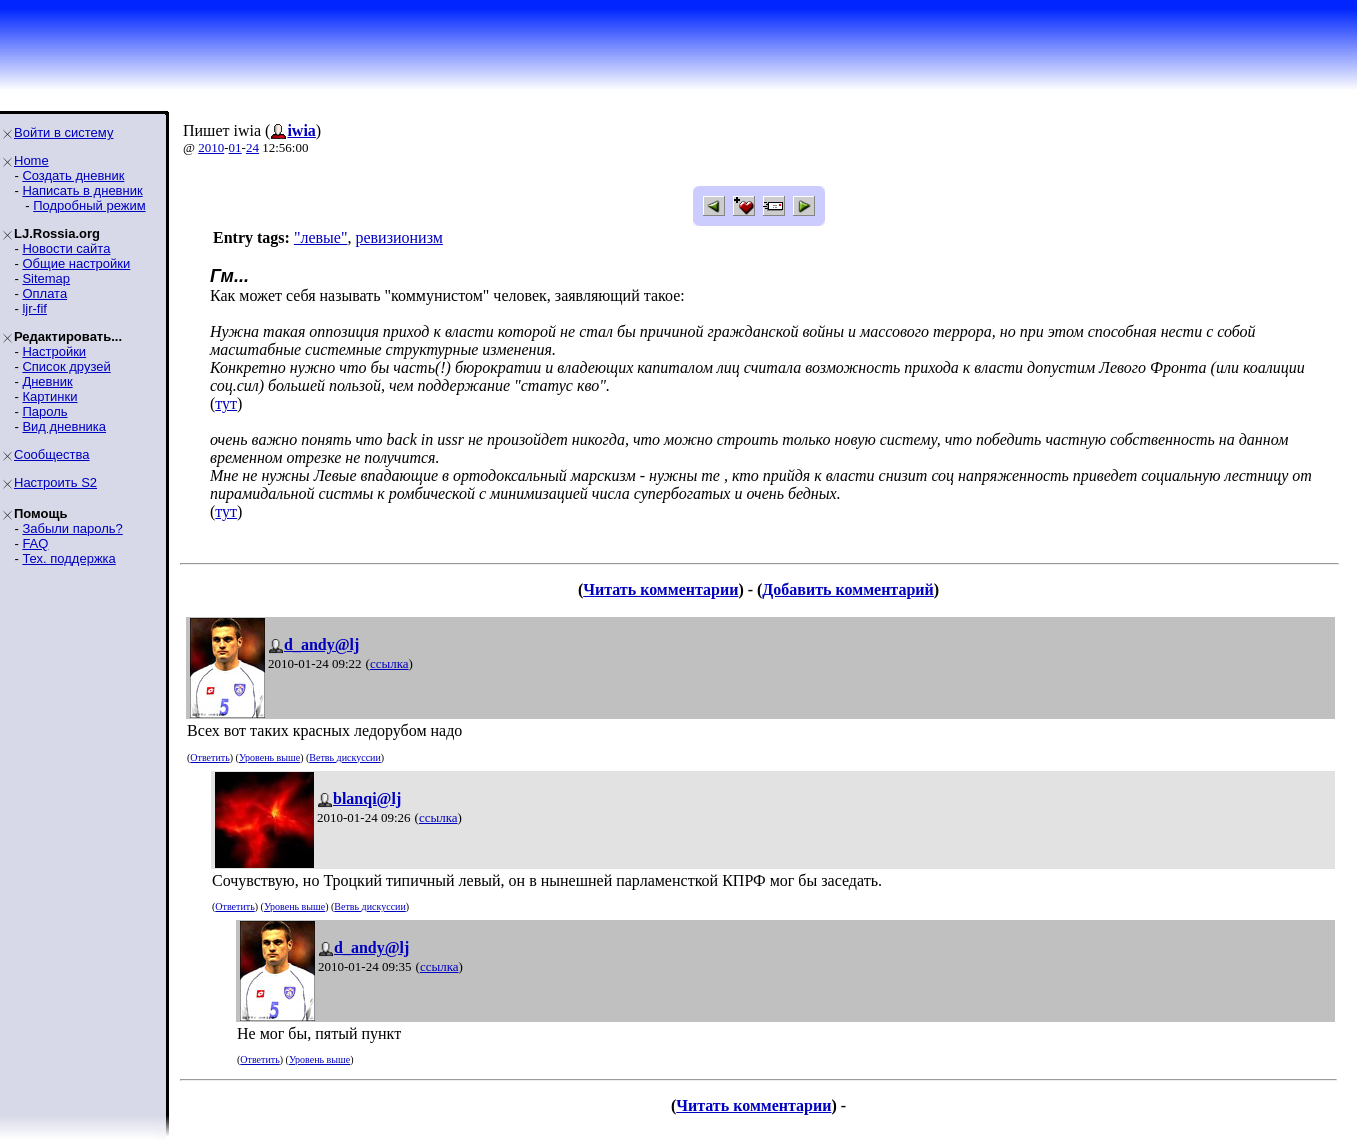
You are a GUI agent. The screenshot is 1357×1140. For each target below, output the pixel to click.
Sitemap (46, 278)
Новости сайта (66, 248)
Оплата (44, 293)
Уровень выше (269, 757)
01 (235, 147)
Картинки (49, 396)
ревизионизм (398, 237)
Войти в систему (63, 132)
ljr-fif (34, 308)
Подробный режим (89, 205)
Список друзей (66, 366)
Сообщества (52, 454)
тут (226, 403)
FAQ (35, 543)
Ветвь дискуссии (344, 757)
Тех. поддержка (68, 558)
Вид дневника (64, 426)
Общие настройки (76, 263)
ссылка (389, 663)
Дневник (47, 381)
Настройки (54, 351)
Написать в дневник (82, 190)
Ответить (209, 757)
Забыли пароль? (72, 528)
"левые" (321, 237)
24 (252, 147)
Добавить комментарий (847, 589)
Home (31, 160)
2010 (211, 147)
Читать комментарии (660, 589)
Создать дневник (73, 175)
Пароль (44, 411)
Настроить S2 (55, 482)
